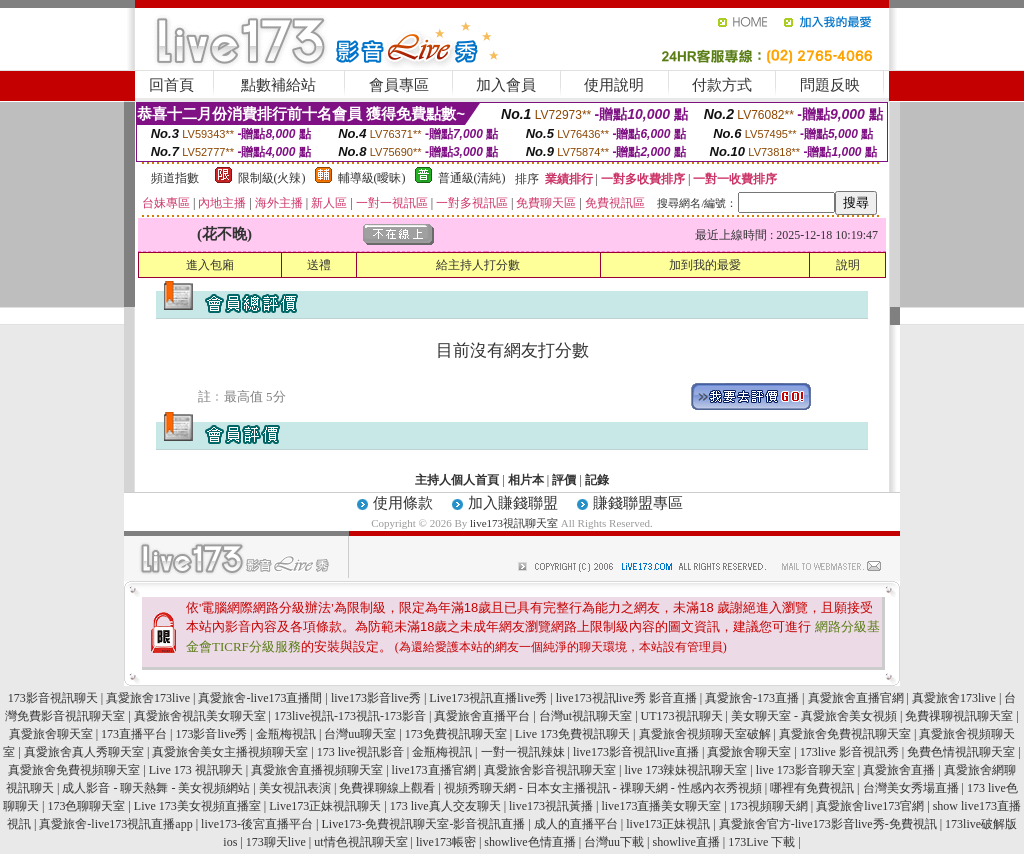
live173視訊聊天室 (514, 523)
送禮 (319, 265)
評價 (564, 480)
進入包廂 (210, 265)
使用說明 (614, 85)
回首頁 (171, 85)
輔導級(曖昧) (372, 178)
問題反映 (830, 85)
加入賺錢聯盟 (513, 503)
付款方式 (722, 85)
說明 (848, 265)
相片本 (526, 480)
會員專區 (399, 85)
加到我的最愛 (705, 265)
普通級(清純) (472, 178)
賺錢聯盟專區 (638, 503)
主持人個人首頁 (457, 480)
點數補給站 (278, 85)
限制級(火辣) (272, 178)
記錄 (597, 480)
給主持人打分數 (478, 265)
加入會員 (506, 85)
